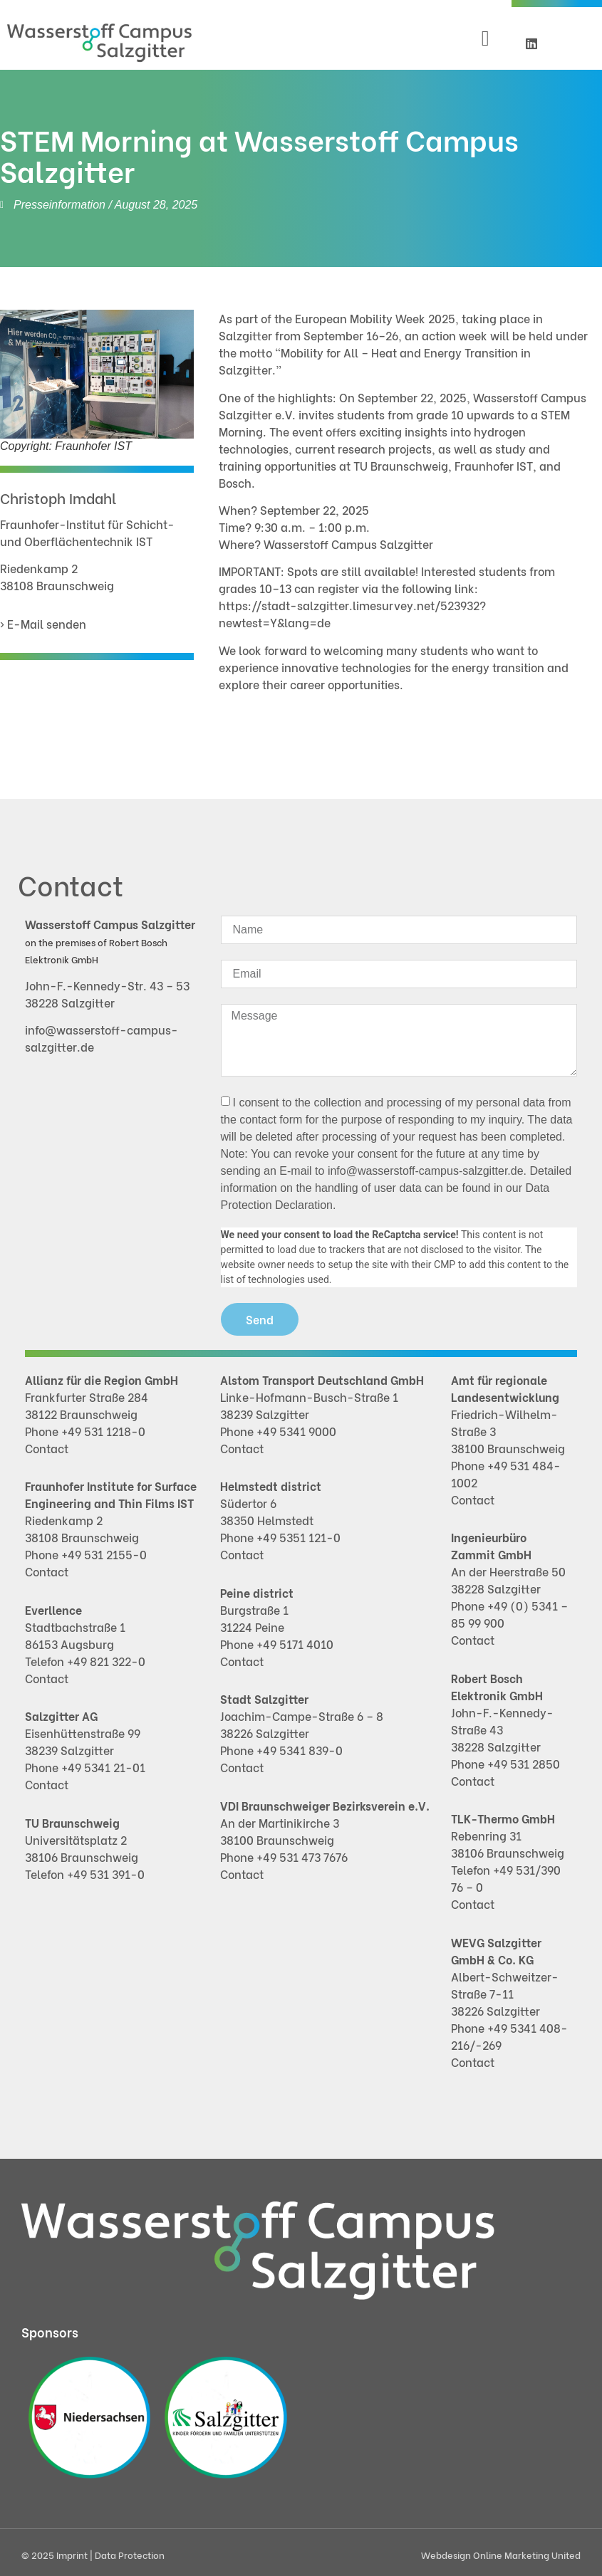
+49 (267, 1643)
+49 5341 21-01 (103, 1767)
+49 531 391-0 (106, 1873)
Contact (46, 1448)
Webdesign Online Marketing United (501, 2554)
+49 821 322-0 (106, 1661)
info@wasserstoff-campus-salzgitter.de (426, 1171)
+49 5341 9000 (296, 1431)
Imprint (73, 2554)
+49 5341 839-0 (299, 1750)
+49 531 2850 (523, 1763)
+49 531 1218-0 (103, 1431)
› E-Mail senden (43, 623)
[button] (485, 39)
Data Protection (130, 2554)
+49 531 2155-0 (104, 1554)
